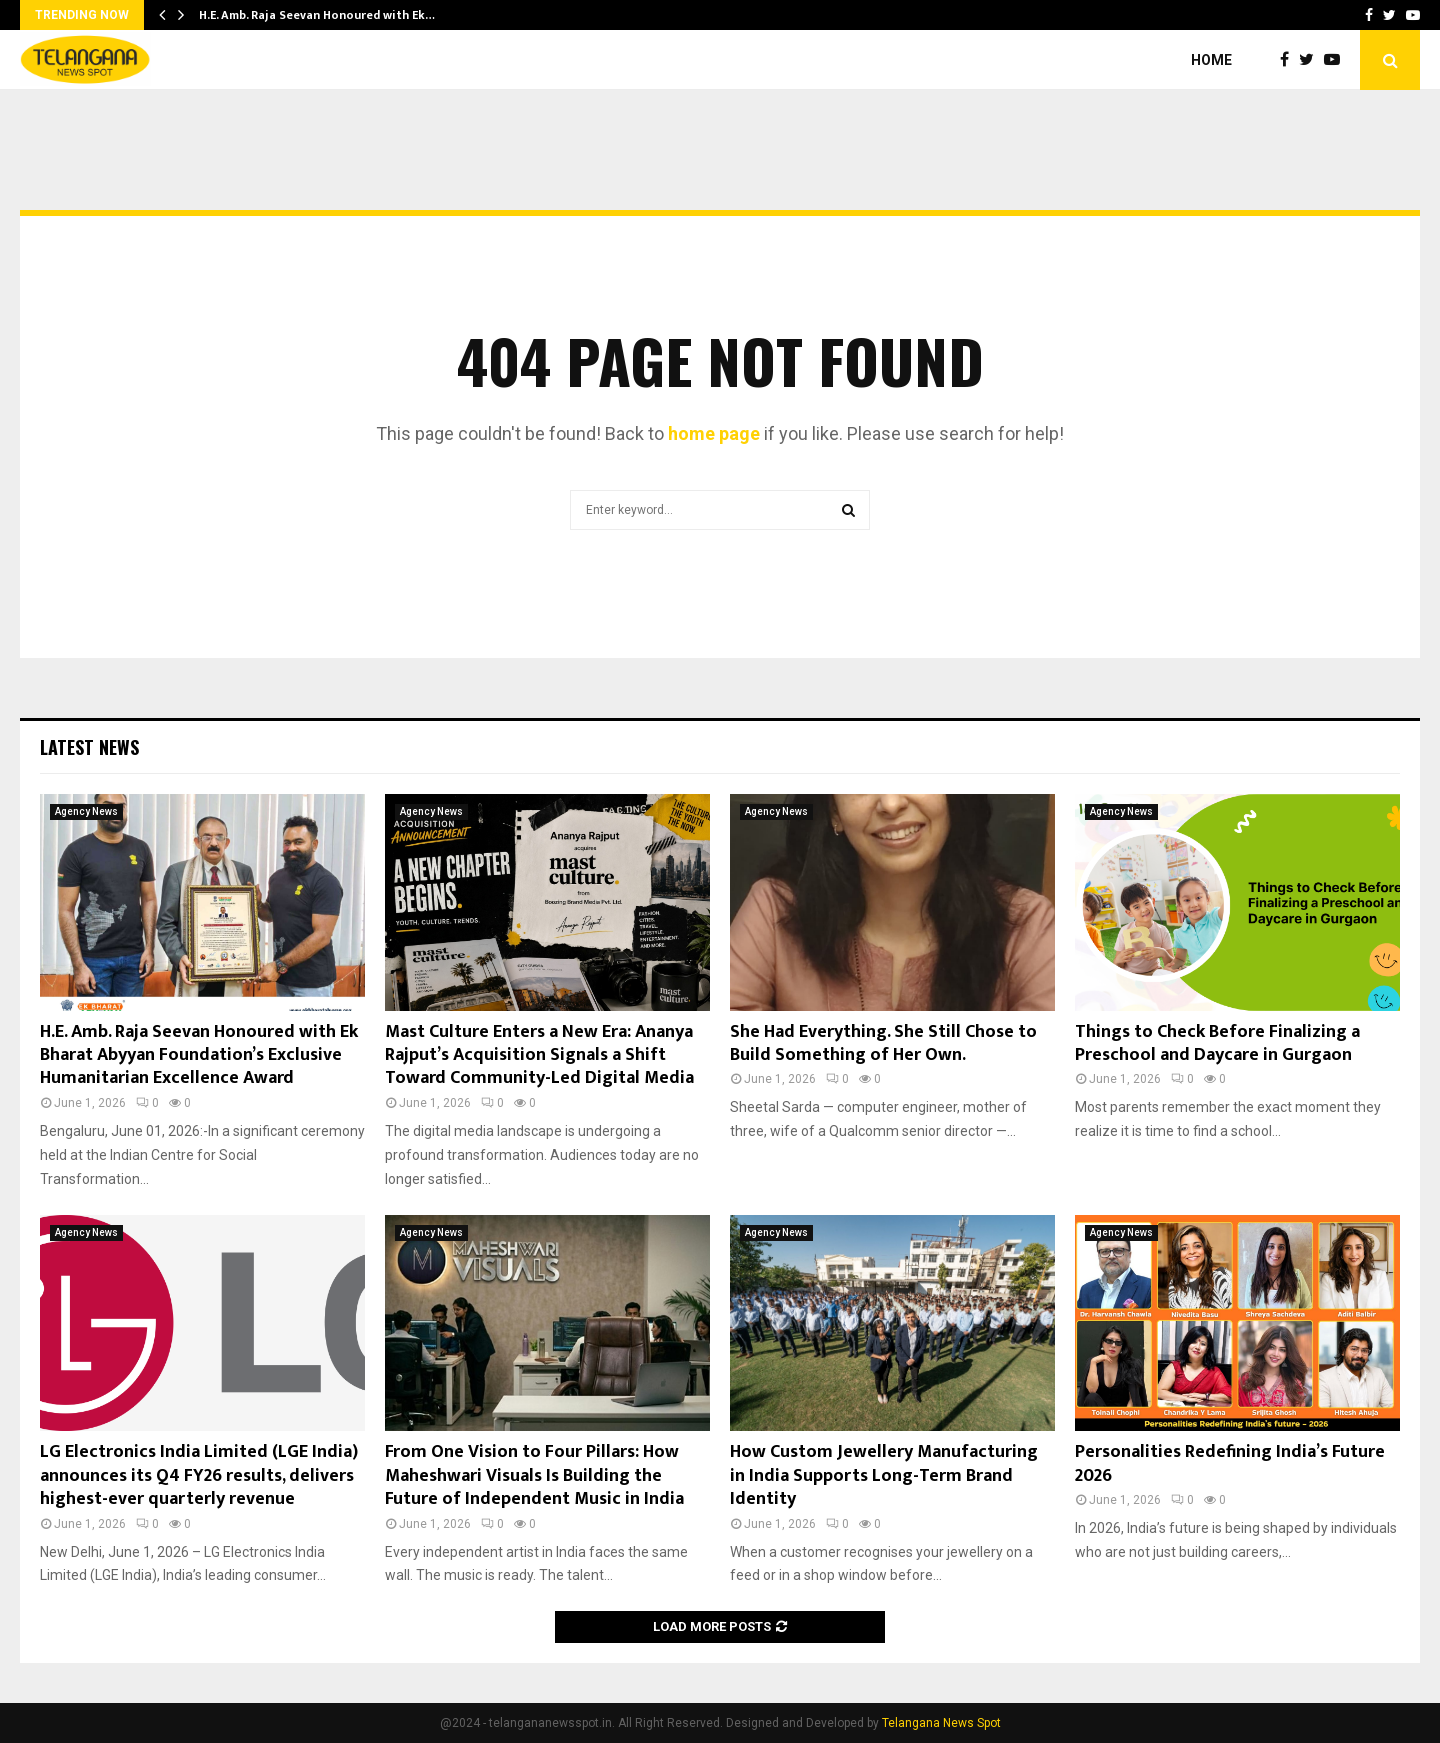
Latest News (89, 747)
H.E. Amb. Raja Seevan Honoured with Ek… (317, 15)
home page (714, 433)
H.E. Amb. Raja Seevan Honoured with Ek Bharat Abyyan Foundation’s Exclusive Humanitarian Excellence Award (199, 1055)
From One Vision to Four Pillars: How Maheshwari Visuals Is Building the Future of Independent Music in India (534, 1475)
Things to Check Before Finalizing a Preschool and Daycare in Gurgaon (1217, 1043)
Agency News (86, 811)
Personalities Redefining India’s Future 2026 (1230, 1463)
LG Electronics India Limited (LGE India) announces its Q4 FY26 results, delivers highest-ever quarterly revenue (199, 1475)
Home (1211, 60)
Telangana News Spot (941, 1723)
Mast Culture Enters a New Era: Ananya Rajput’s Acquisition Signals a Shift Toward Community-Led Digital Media (539, 1055)
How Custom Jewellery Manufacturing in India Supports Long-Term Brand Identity (884, 1475)
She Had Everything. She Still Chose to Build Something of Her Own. (883, 1043)
